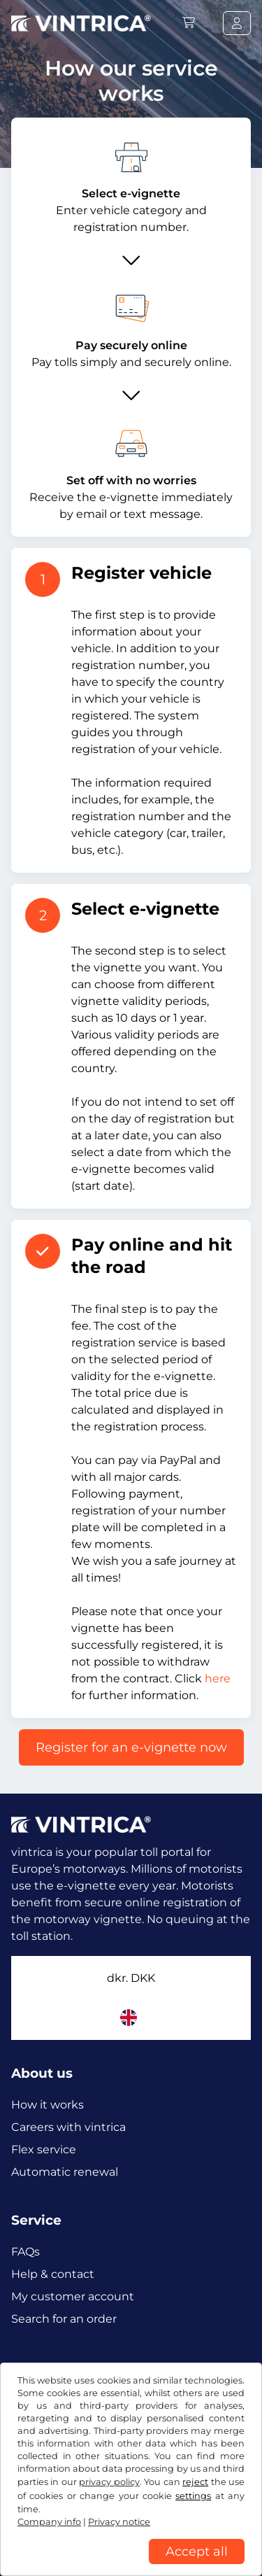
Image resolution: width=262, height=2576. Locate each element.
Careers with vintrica (68, 2127)
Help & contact (52, 2274)
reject (195, 2482)
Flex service (43, 2149)
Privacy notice (119, 2522)
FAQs (25, 2251)
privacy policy (109, 2482)
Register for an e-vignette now (131, 1747)
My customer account (72, 2296)
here (218, 1678)
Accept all (197, 2551)
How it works (47, 2104)
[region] (131, 2565)
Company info (49, 2522)
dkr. (131, 1978)
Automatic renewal (64, 2172)
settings (193, 2496)
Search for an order (64, 2318)
